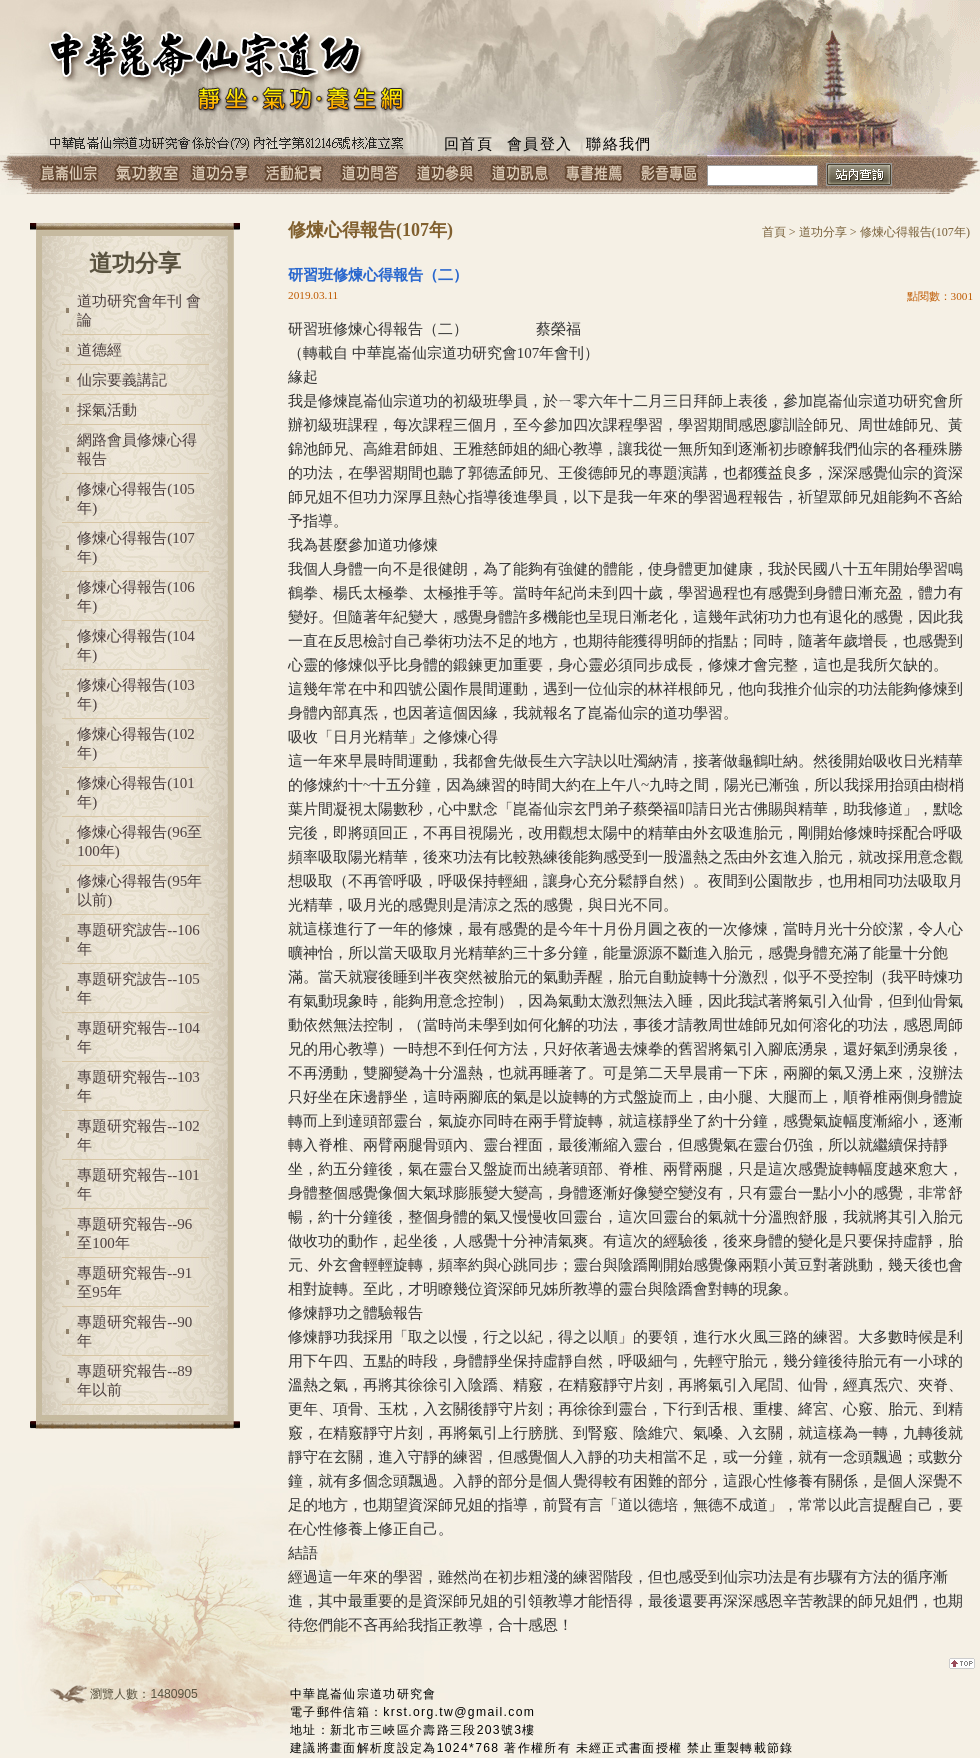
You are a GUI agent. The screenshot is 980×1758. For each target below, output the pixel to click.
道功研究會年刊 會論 (139, 310)
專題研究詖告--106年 (138, 939)
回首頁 (468, 144)
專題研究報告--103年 (138, 1086)
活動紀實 (294, 175)
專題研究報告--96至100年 (134, 1233)
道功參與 (444, 175)
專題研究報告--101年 (138, 1184)
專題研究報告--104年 (138, 1037)
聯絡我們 (618, 144)
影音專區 (669, 175)
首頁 (774, 232)
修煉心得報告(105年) (136, 498)
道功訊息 (519, 175)
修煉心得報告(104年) (136, 645)
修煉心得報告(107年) (136, 547)
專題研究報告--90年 (134, 1331)
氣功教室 (144, 175)
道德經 (99, 350)
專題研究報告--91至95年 (134, 1282)
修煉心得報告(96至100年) (139, 841)
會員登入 (539, 144)
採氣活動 (107, 410)
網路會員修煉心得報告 (137, 449)
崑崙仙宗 (69, 175)
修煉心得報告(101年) (136, 792)
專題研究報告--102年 (138, 1135)
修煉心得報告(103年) (136, 694)
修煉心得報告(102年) (136, 743)
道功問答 (369, 175)
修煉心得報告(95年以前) (139, 890)
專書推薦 (594, 175)
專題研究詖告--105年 (138, 988)
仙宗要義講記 (122, 380)
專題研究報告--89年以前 (134, 1380)
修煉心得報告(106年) (136, 596)
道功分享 (219, 175)
